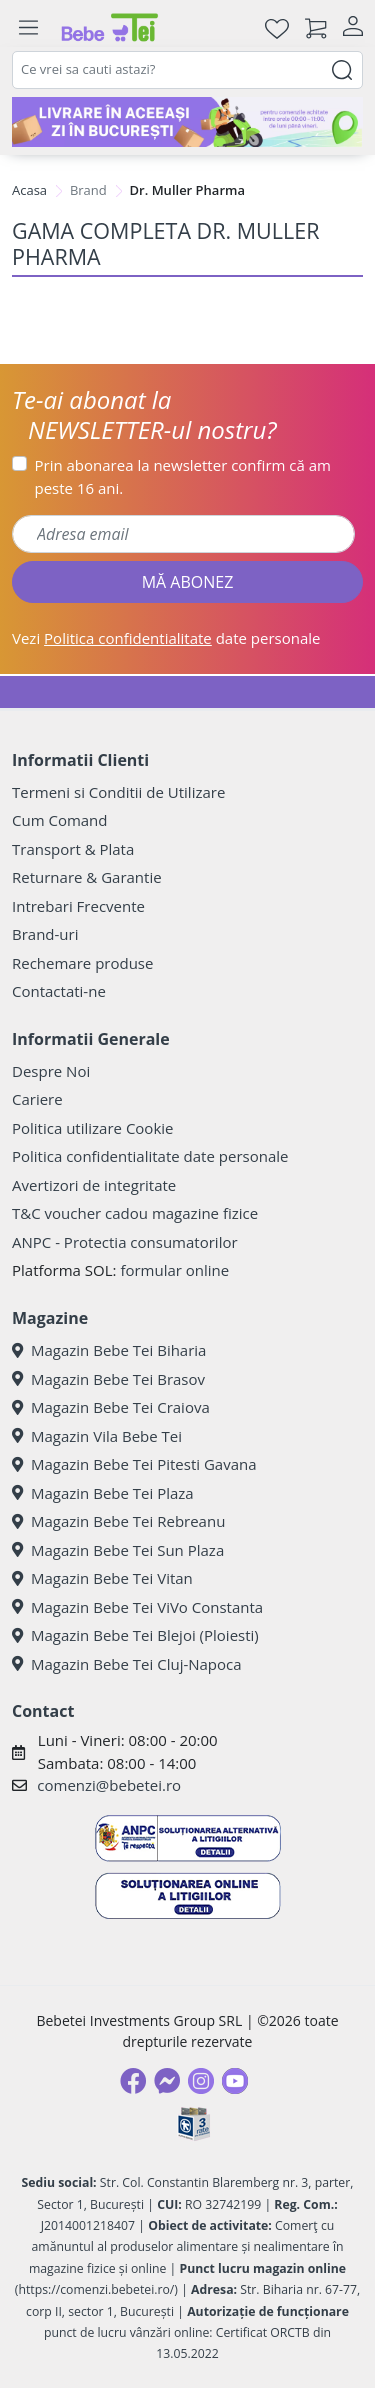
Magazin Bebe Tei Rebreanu (118, 1521)
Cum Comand (60, 820)
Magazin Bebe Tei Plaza (103, 1493)
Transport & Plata (73, 849)
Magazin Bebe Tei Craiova (111, 1407)
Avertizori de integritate (94, 1185)
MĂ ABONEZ (188, 582)
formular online (174, 1270)
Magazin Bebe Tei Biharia (109, 1350)
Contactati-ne (59, 991)
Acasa (29, 190)
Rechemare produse (82, 963)
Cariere (37, 1099)
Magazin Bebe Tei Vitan (102, 1578)
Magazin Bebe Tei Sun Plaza (118, 1550)
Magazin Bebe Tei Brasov (108, 1379)
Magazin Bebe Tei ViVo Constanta (137, 1607)
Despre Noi (51, 1071)
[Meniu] (28, 28)
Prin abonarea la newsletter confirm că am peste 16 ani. (183, 476)
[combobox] (187, 70)
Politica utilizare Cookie (92, 1128)
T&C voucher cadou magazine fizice (135, 1213)
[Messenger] (167, 2081)
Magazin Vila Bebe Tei (97, 1436)
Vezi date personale (166, 638)
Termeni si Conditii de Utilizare (118, 792)
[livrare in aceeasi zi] (187, 122)
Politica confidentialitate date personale (150, 1156)
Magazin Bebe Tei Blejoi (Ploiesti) (135, 1635)
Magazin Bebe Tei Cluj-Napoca (127, 1664)
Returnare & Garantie (87, 877)
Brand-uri (45, 934)
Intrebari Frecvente (78, 906)
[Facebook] (133, 2081)
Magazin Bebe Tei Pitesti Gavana (134, 1464)
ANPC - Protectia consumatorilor (125, 1242)
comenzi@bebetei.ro (109, 1785)
